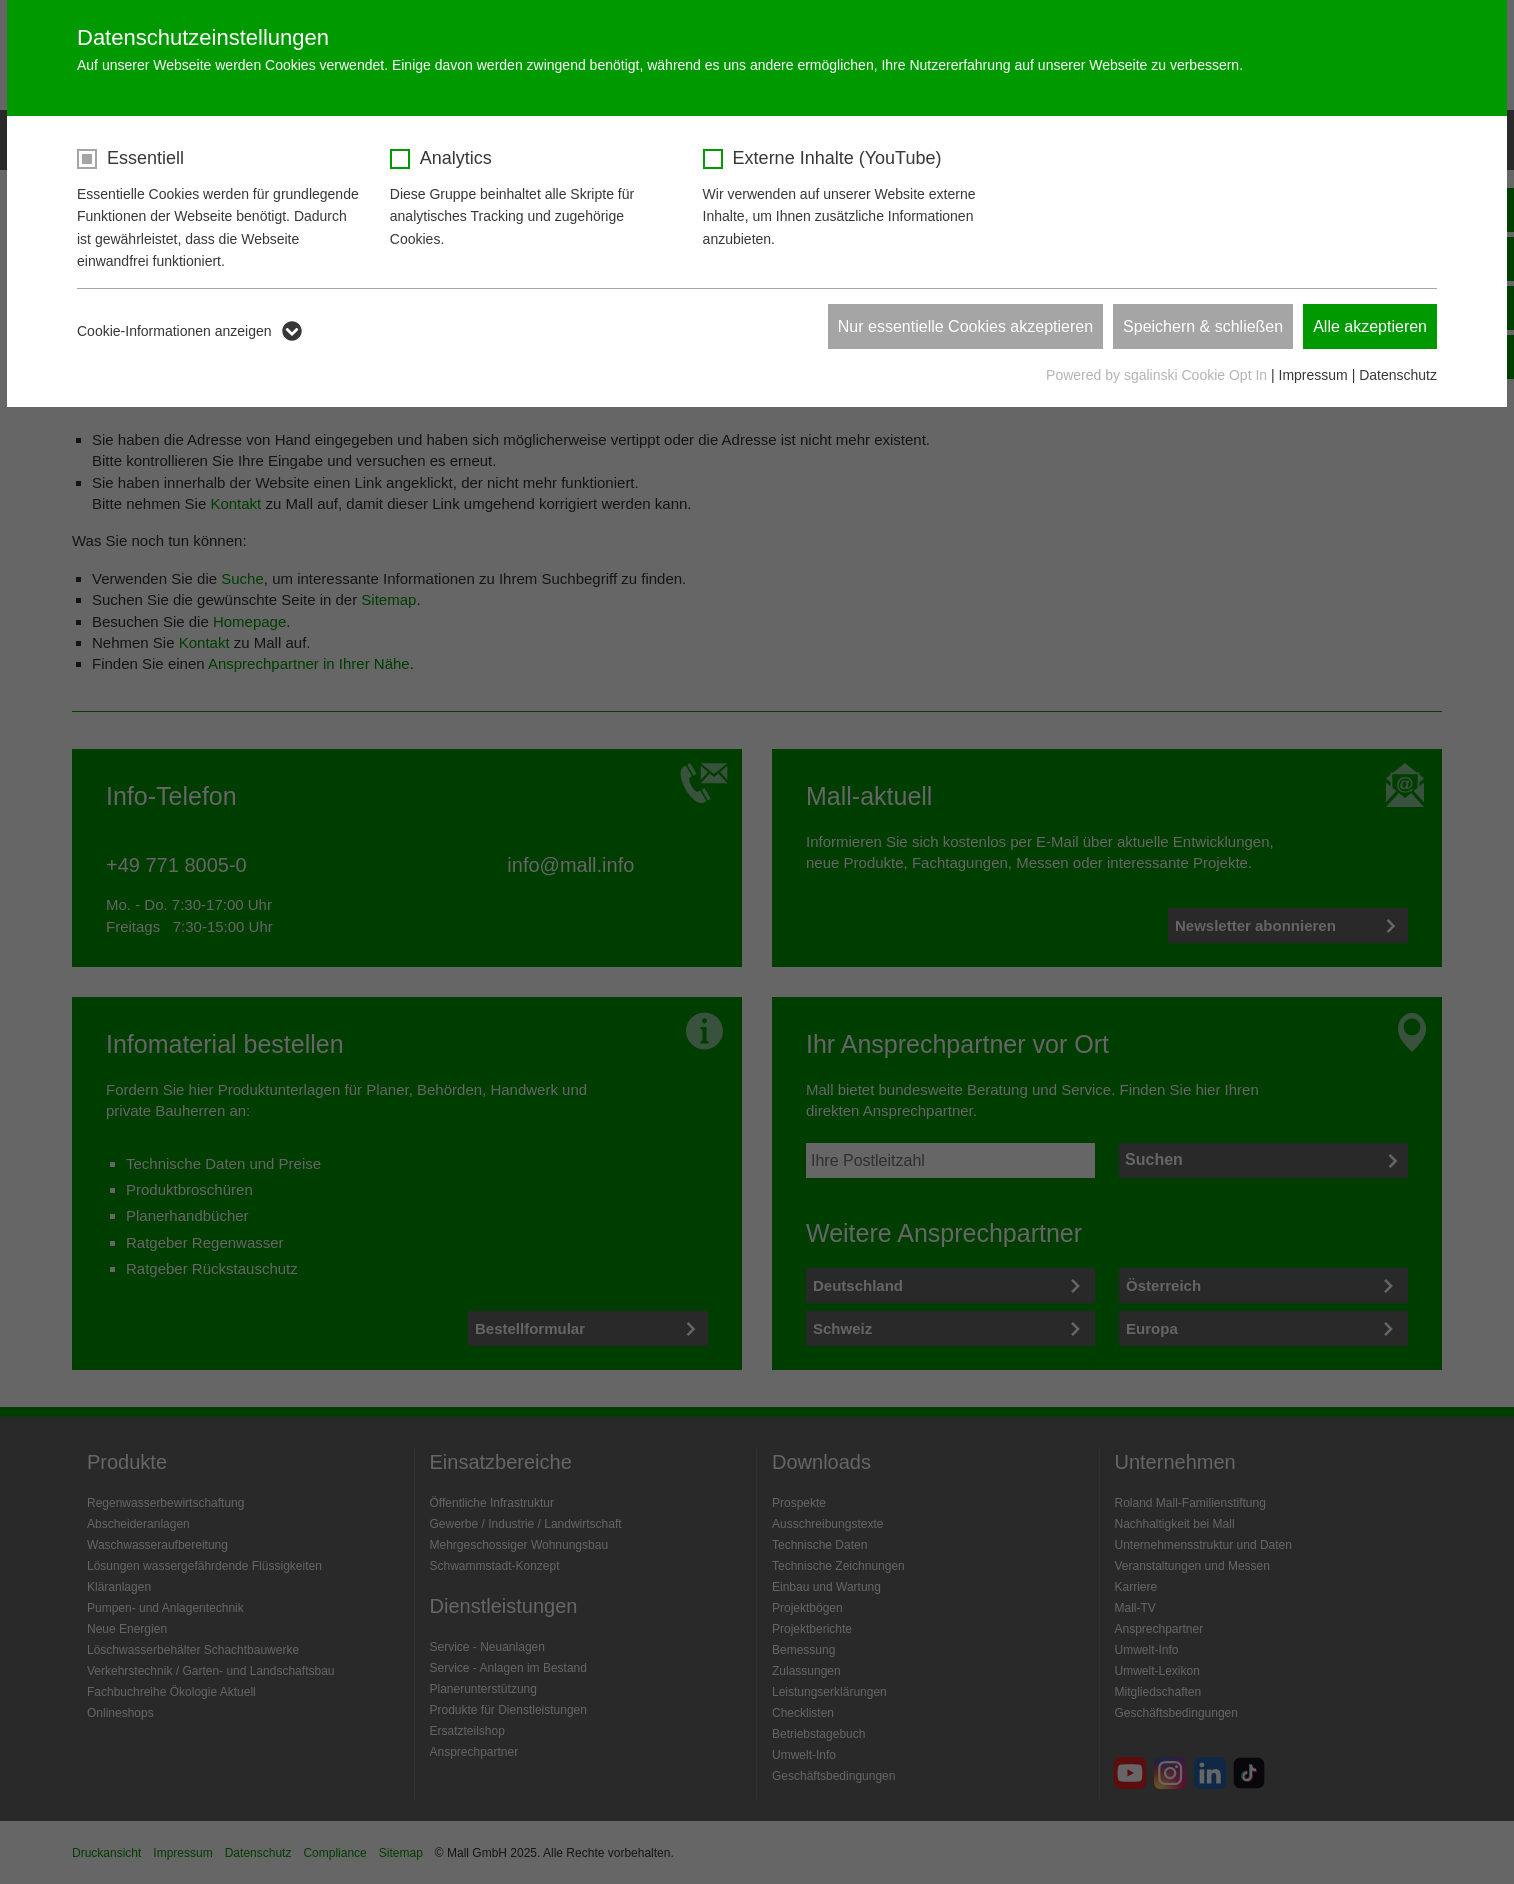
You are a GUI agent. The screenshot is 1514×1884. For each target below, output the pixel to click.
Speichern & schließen (1203, 326)
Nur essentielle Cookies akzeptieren (965, 326)
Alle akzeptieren (1370, 326)
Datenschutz (1398, 375)
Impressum (1313, 375)
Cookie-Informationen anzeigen (174, 331)
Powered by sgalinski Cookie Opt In (1158, 375)
